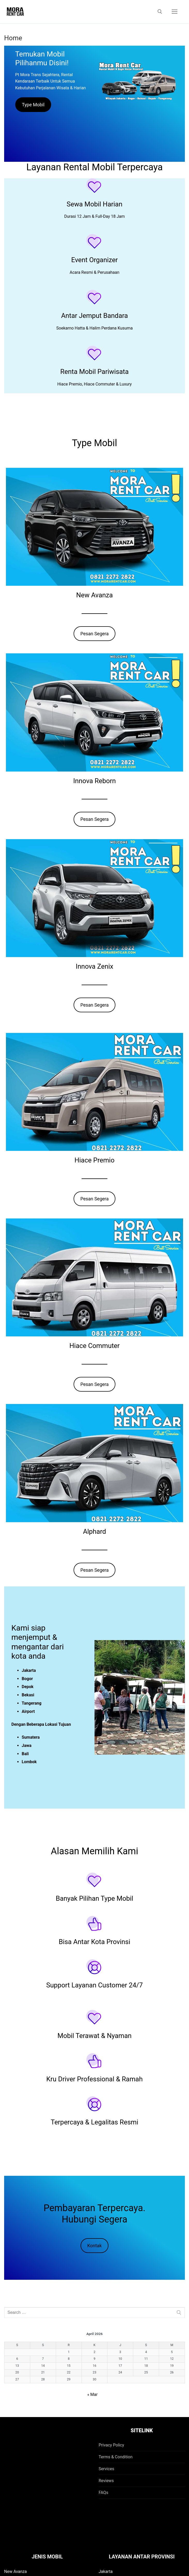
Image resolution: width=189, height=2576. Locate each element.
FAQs (103, 2492)
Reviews (106, 2480)
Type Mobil (33, 104)
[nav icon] (174, 11)
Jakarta (29, 1670)
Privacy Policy (111, 2445)
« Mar (92, 2394)
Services (106, 2468)
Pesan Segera (94, 633)
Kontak (94, 2245)
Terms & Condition (115, 2456)
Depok (28, 1686)
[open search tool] (160, 11)
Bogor (27, 1678)
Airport (28, 1711)
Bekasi (28, 1694)
